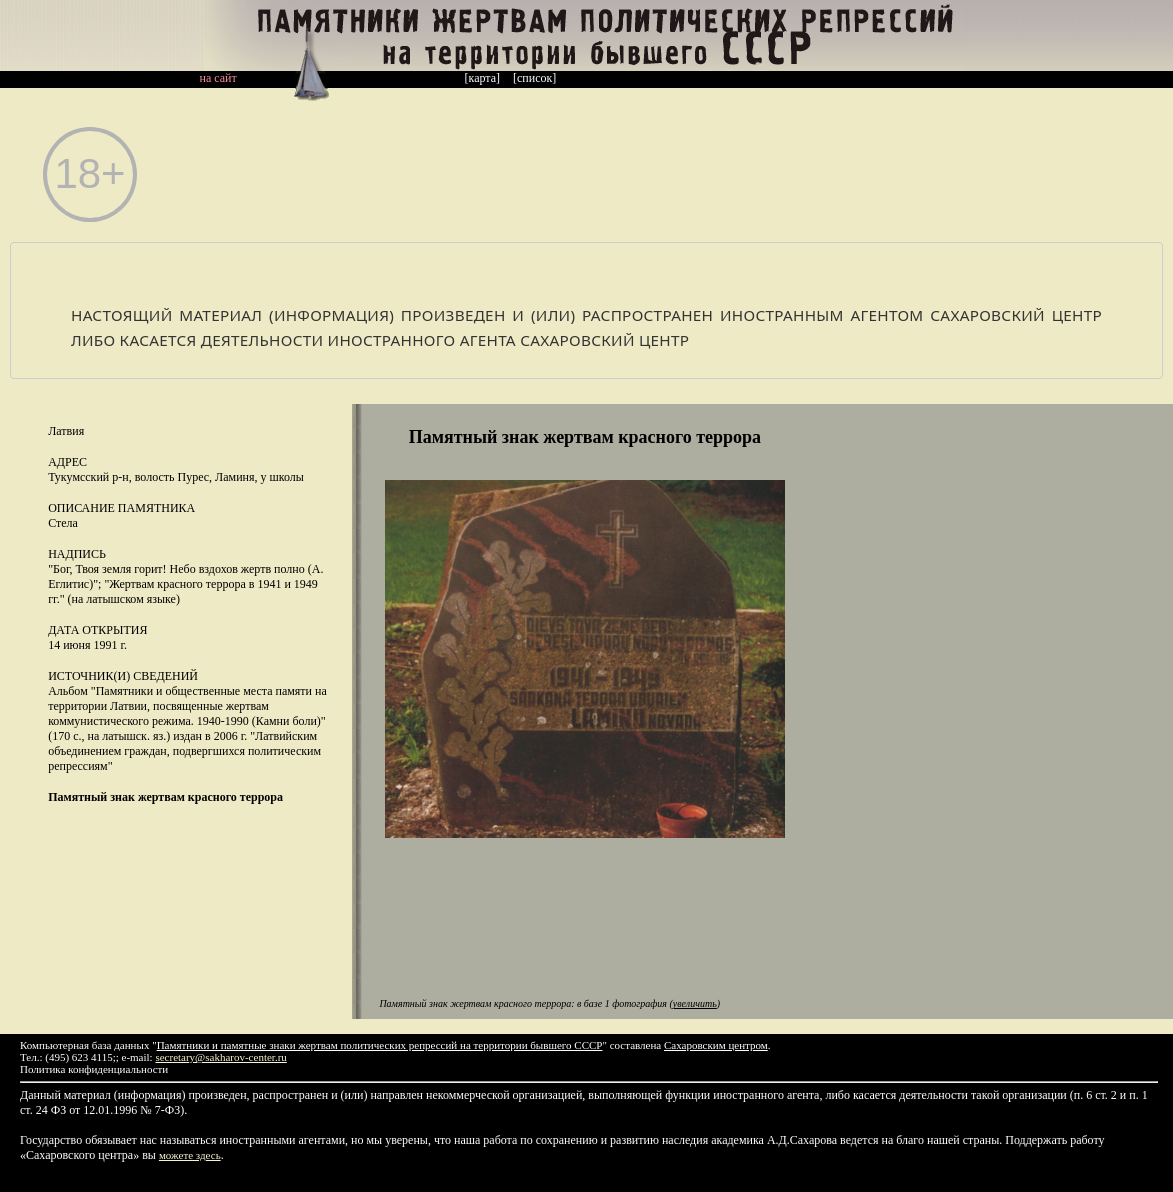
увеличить (695, 1003)
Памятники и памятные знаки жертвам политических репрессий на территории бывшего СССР (380, 1045)
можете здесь (190, 1155)
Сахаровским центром (716, 1045)
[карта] (483, 78)
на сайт (218, 78)
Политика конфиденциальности (94, 1069)
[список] (534, 78)
